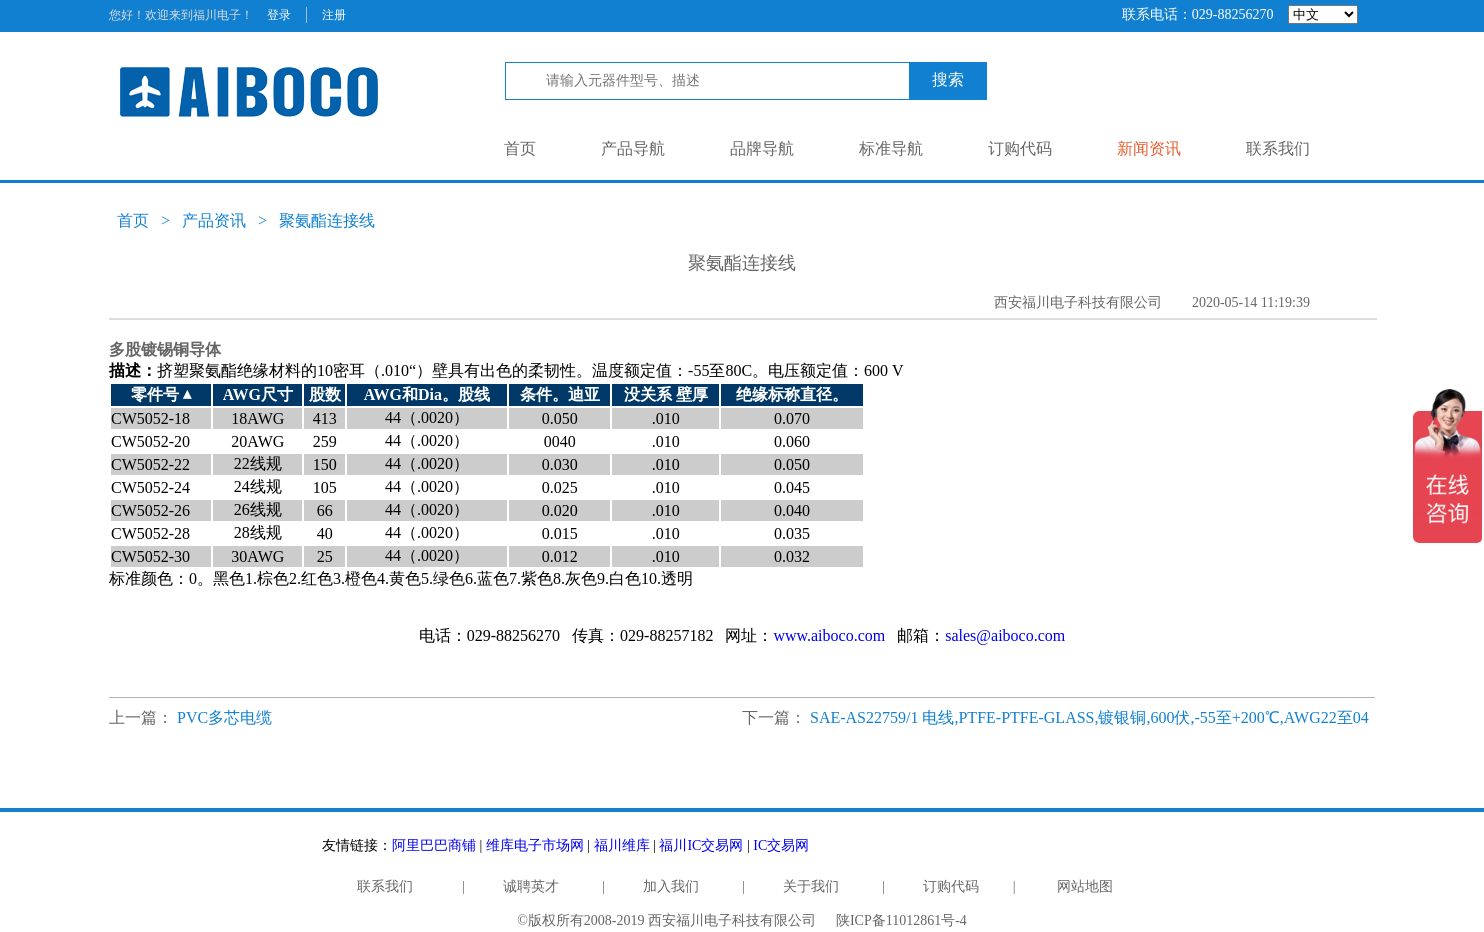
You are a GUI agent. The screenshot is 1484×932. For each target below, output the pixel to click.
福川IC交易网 (701, 845)
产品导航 (633, 148)
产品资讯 (214, 220)
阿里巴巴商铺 (434, 845)
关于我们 (811, 886)
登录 (279, 15)
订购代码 (1020, 148)
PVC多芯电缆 (224, 717)
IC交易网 (781, 845)
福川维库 (622, 845)
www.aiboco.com (829, 635)
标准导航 (891, 148)
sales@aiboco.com (1005, 635)
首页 (520, 148)
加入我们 (671, 886)
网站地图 (1085, 886)
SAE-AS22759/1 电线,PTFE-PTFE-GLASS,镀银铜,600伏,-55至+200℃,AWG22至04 (1089, 717)
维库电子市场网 (535, 845)
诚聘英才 (531, 886)
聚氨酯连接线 (327, 220)
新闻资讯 (1149, 148)
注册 (334, 15)
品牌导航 (762, 148)
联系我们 (1278, 148)
